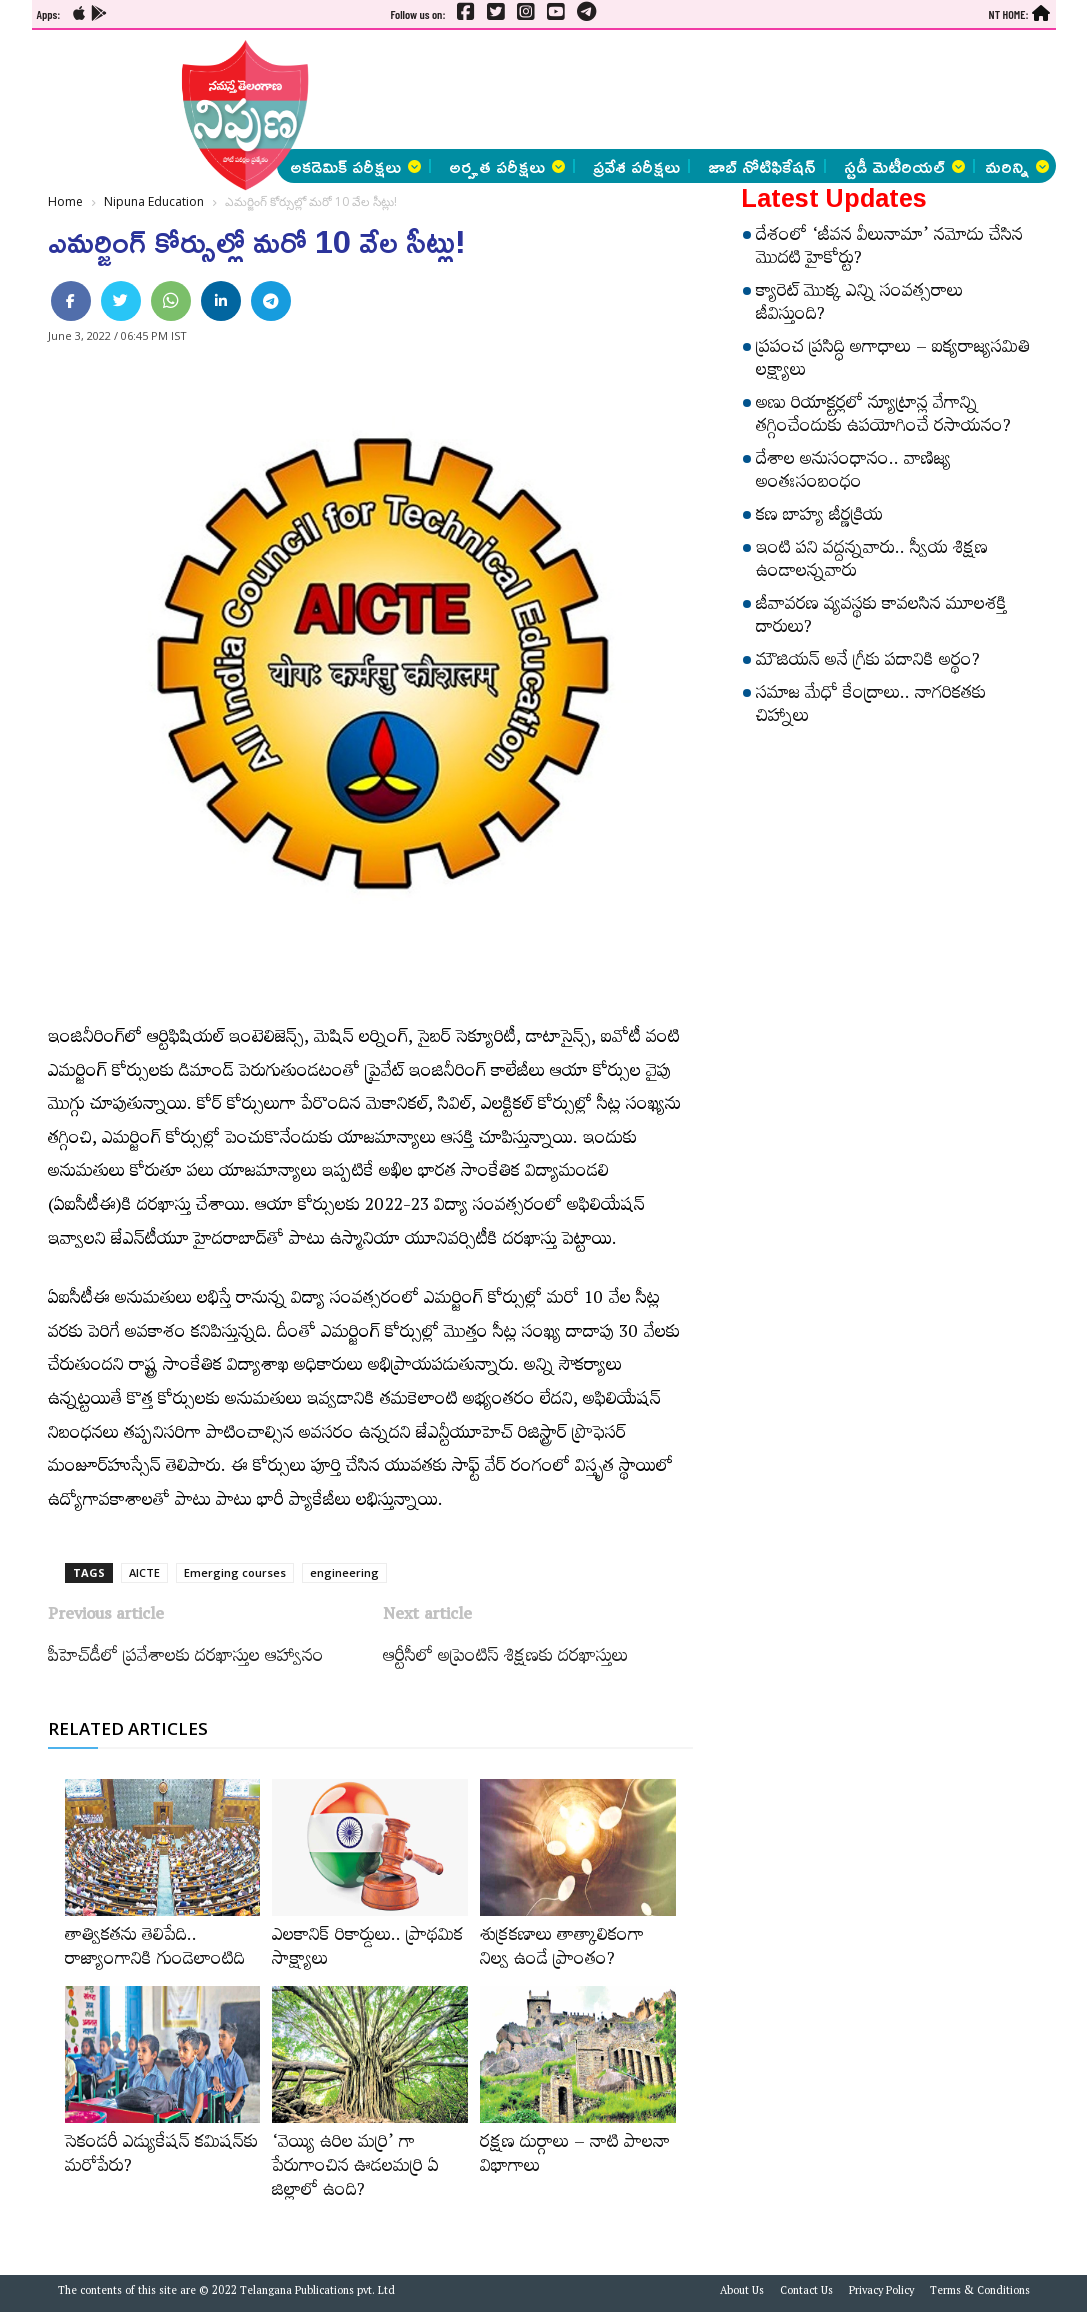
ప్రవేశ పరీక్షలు (636, 166)
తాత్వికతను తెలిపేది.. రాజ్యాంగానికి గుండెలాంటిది (155, 1950)
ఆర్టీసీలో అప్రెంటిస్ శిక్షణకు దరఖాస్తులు (505, 1659)
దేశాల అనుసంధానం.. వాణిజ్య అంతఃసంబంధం (853, 473)
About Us (742, 2293)
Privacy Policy (881, 2293)
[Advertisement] (548, 90)
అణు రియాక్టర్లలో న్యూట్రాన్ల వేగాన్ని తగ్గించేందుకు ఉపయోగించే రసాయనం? (883, 417)
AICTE (144, 1572)
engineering (344, 1572)
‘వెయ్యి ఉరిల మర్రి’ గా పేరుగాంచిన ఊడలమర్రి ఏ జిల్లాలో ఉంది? (355, 2169)
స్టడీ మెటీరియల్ (904, 166)
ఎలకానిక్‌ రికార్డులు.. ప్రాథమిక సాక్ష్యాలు (367, 1950)
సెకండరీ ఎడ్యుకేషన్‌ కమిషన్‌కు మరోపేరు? (161, 2157)
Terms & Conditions (980, 2293)
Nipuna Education (154, 201)
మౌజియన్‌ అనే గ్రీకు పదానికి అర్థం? (868, 663)
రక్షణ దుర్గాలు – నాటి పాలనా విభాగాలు (575, 2157)
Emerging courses (235, 1572)
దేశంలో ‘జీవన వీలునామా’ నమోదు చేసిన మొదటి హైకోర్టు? (889, 249)
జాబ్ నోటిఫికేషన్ (762, 166)
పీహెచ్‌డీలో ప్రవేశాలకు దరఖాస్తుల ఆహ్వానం (186, 1659)
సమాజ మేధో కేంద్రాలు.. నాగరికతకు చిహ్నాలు (871, 707)
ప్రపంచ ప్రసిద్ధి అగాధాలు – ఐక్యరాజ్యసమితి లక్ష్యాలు (893, 361)
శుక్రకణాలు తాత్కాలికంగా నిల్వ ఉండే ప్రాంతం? (562, 1950)
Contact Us (806, 2293)
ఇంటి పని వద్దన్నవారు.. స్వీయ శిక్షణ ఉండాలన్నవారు (872, 562)
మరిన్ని (1017, 166)
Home (65, 201)
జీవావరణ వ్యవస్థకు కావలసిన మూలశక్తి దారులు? (881, 618)
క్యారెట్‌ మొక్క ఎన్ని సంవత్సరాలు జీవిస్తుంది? (859, 305)
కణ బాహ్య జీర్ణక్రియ (819, 518)
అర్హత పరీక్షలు (507, 166)
